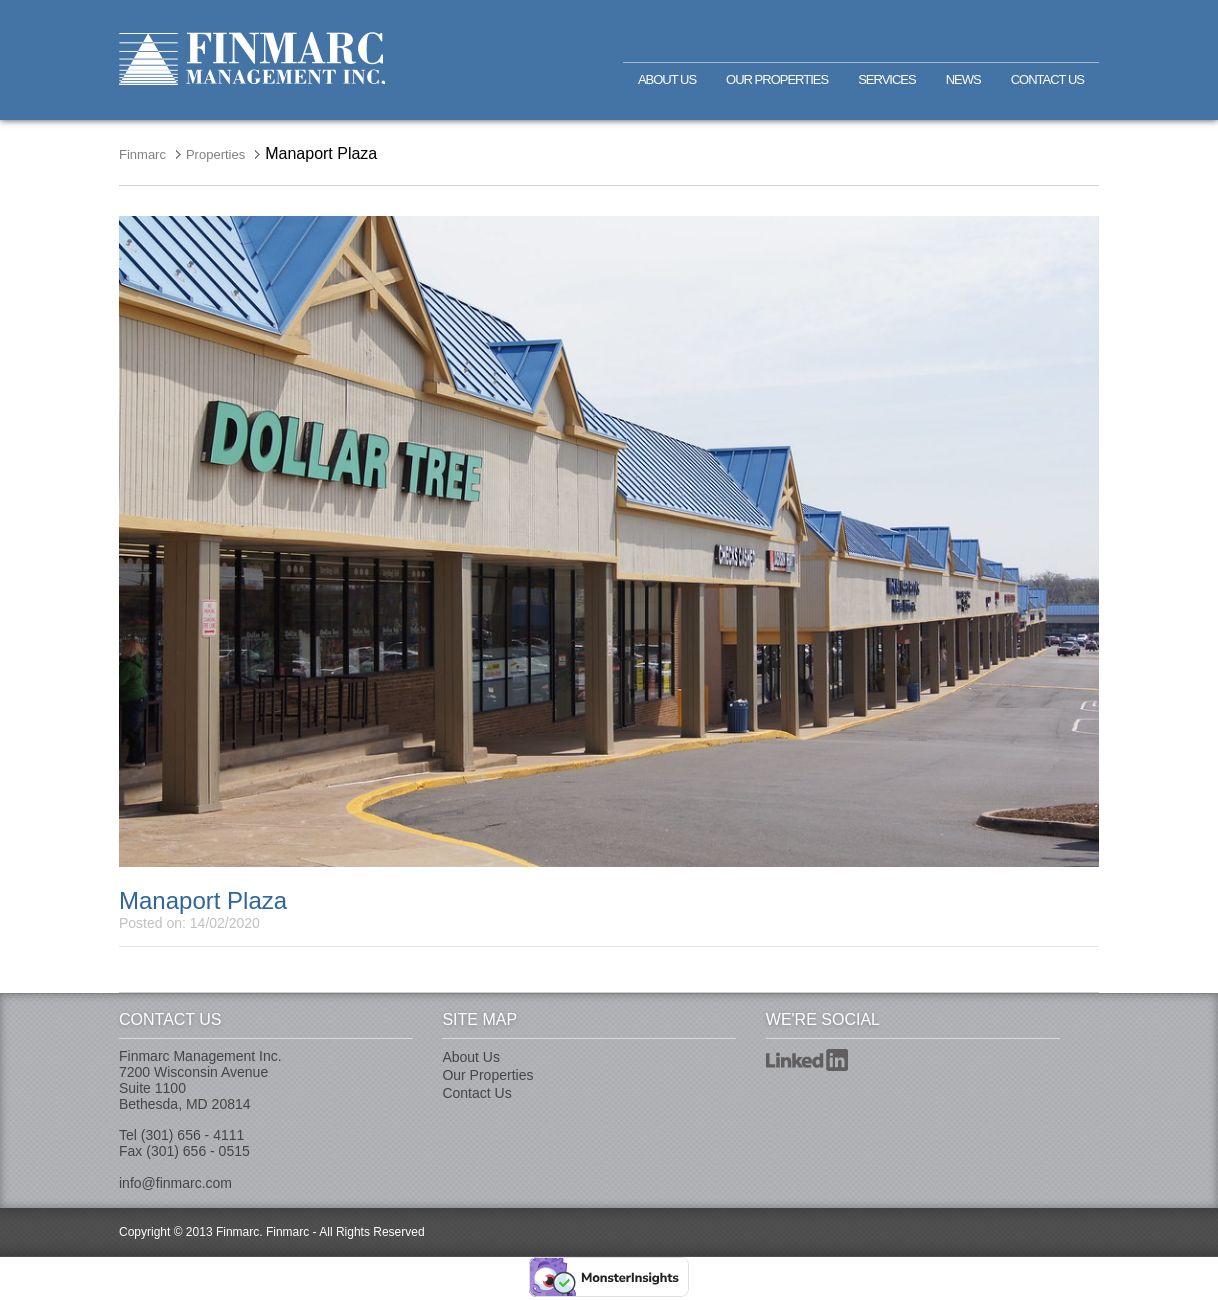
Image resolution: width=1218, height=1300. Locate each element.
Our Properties (777, 79)
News (963, 79)
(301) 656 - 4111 (193, 1135)
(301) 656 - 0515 (198, 1151)
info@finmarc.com (175, 1183)
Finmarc (252, 58)
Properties (215, 154)
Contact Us (1047, 79)
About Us (667, 79)
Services (887, 79)
